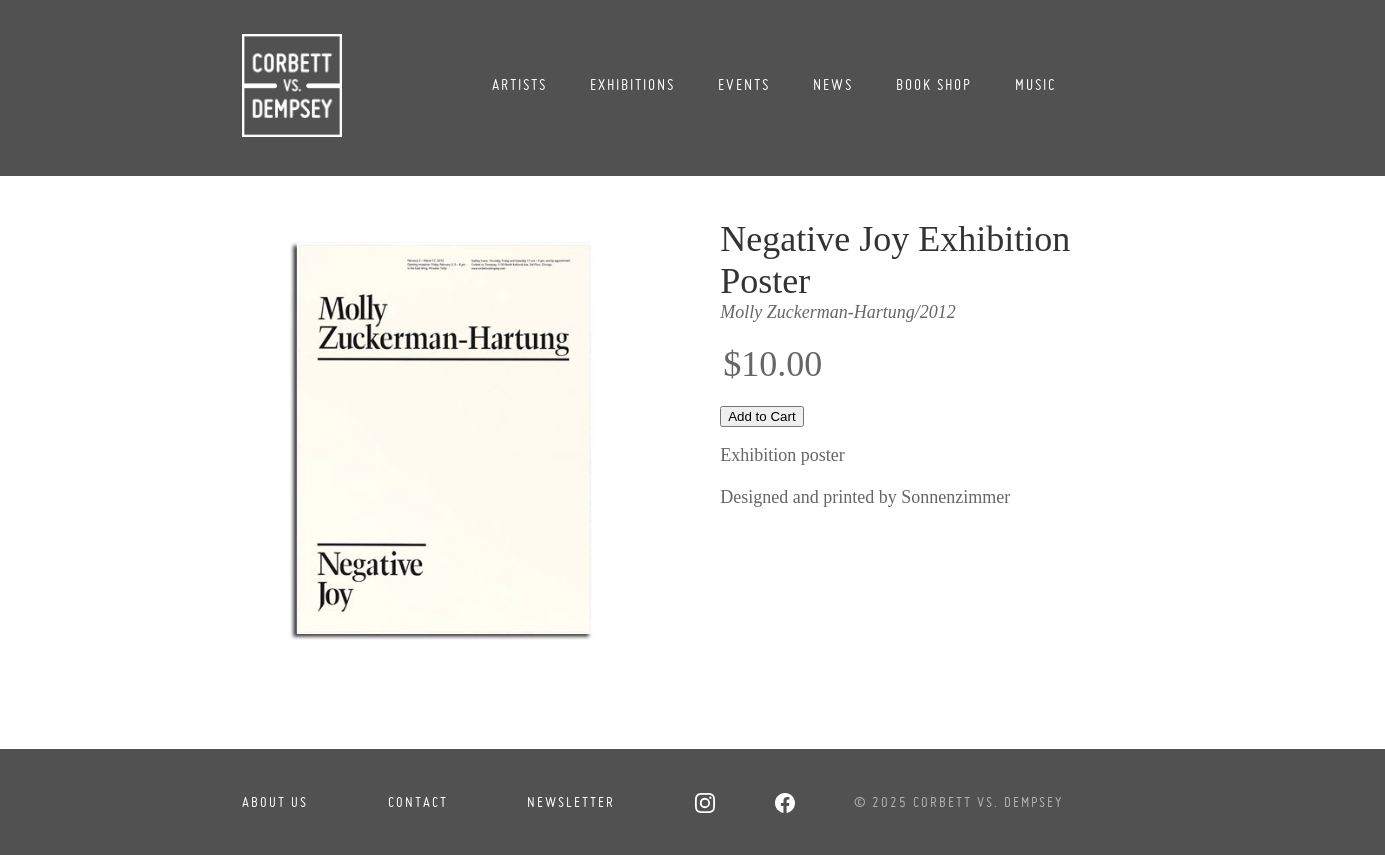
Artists (519, 84)
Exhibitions (632, 84)
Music (1036, 84)
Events (744, 84)
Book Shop (934, 84)
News (833, 84)
